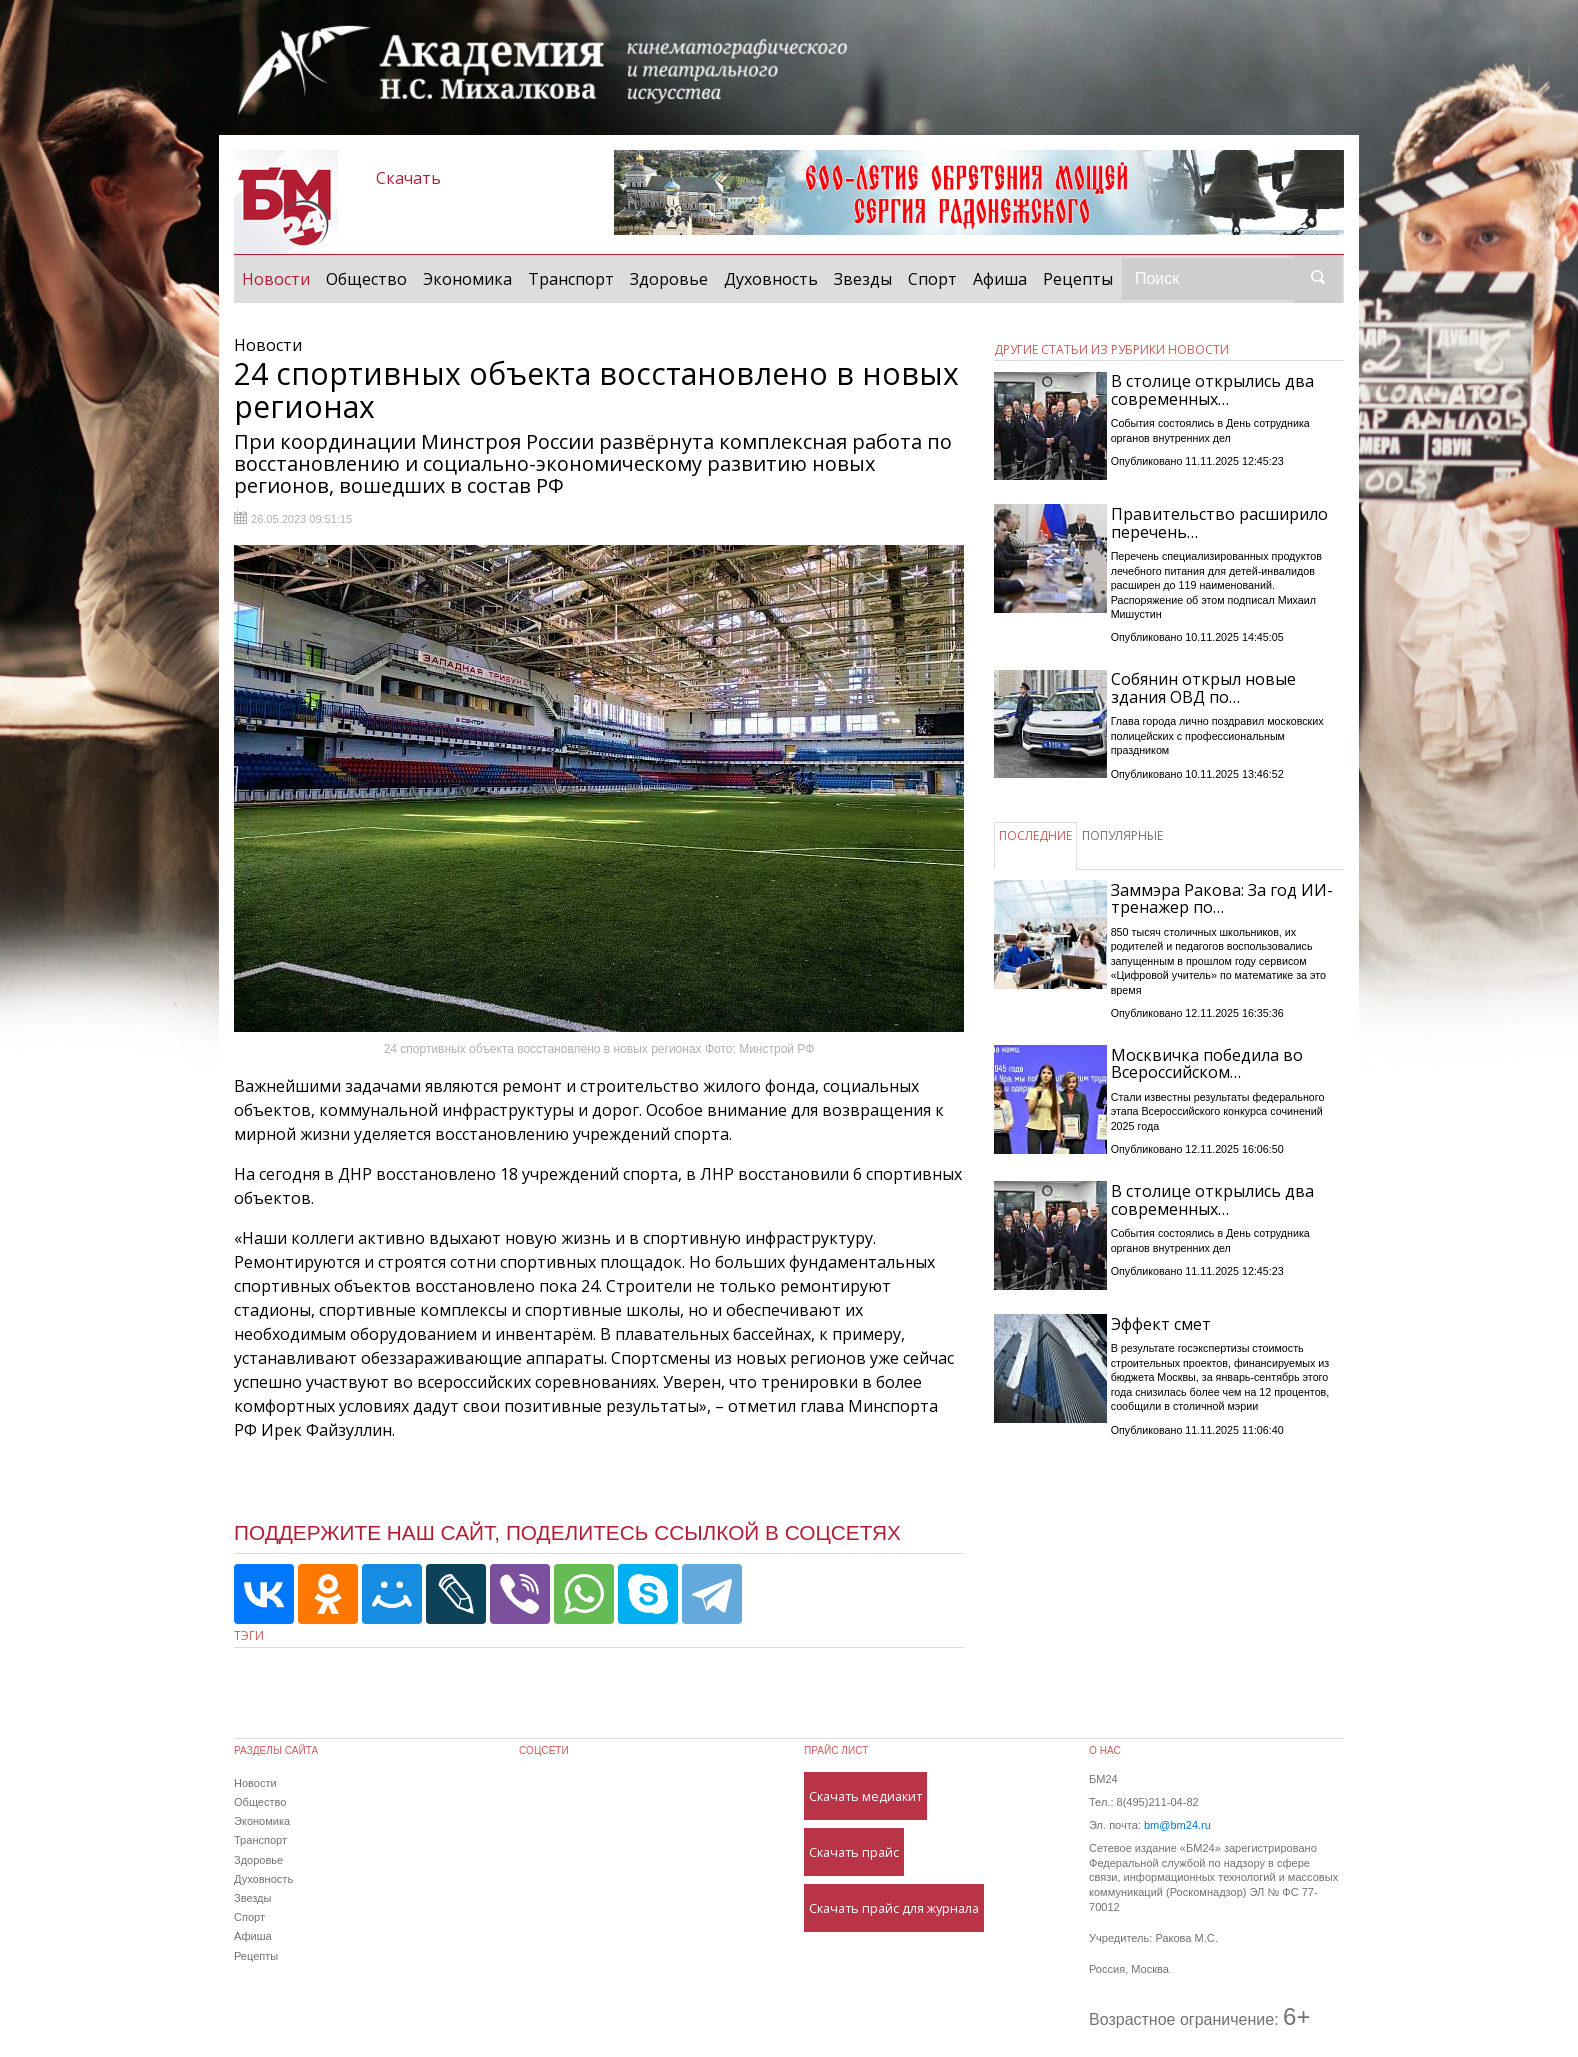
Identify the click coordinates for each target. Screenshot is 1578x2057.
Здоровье (669, 279)
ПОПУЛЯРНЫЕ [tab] (1122, 835)
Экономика (467, 279)
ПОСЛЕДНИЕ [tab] (1035, 835)
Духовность (771, 279)
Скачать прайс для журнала (894, 1908)
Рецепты (1078, 279)
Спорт (932, 279)
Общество (366, 279)
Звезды (863, 279)
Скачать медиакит (865, 1796)
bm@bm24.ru (1177, 1825)
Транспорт (571, 279)
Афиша (1000, 279)
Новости (280, 278)
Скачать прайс (854, 1852)
